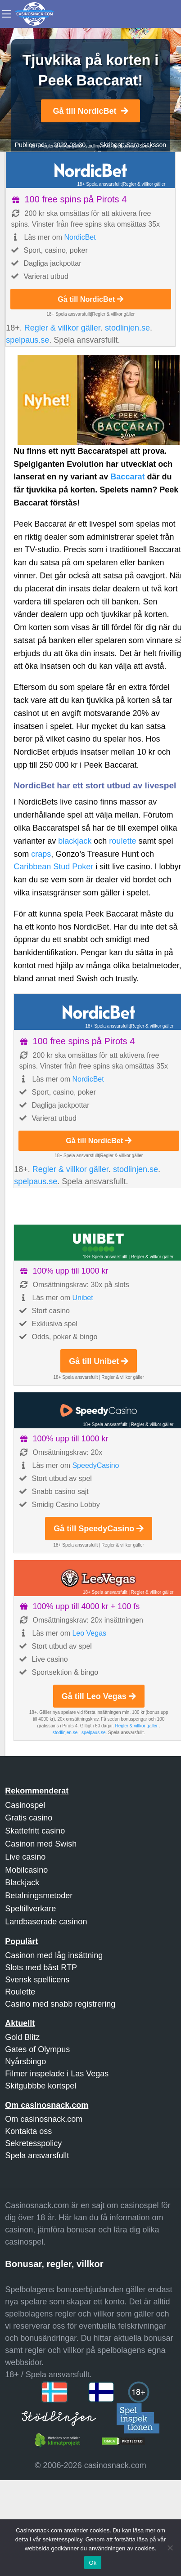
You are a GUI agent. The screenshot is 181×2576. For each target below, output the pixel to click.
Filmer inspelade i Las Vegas (57, 2073)
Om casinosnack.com (43, 2119)
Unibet (82, 1297)
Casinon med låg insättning (54, 1955)
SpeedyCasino (95, 1465)
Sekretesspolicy (33, 2143)
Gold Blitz (22, 2037)
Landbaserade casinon (46, 1921)
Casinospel (25, 1805)
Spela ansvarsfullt (37, 2155)
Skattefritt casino (35, 1830)
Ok (92, 2562)
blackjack (74, 840)
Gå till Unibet (98, 1361)
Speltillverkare (30, 1908)
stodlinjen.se (97, 145)
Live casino (25, 1856)
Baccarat (127, 476)
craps (41, 854)
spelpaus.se (27, 339)
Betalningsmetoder (38, 1895)
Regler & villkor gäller (144, 184)
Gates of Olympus (37, 2049)
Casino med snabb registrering (60, 2003)
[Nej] (169, 2547)
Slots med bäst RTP (41, 1967)
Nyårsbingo (25, 2061)
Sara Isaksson (146, 144)
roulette (122, 840)
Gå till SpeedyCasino (99, 1528)
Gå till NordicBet (90, 111)
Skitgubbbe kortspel (40, 2085)
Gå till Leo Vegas (99, 1696)
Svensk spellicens (37, 1979)
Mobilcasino (26, 1869)
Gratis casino (28, 1817)
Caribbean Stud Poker (53, 866)
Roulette (20, 1991)
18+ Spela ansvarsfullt (99, 184)
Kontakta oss (28, 2131)
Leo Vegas (89, 1633)
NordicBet (79, 237)
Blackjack (22, 1882)
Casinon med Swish (41, 1843)
